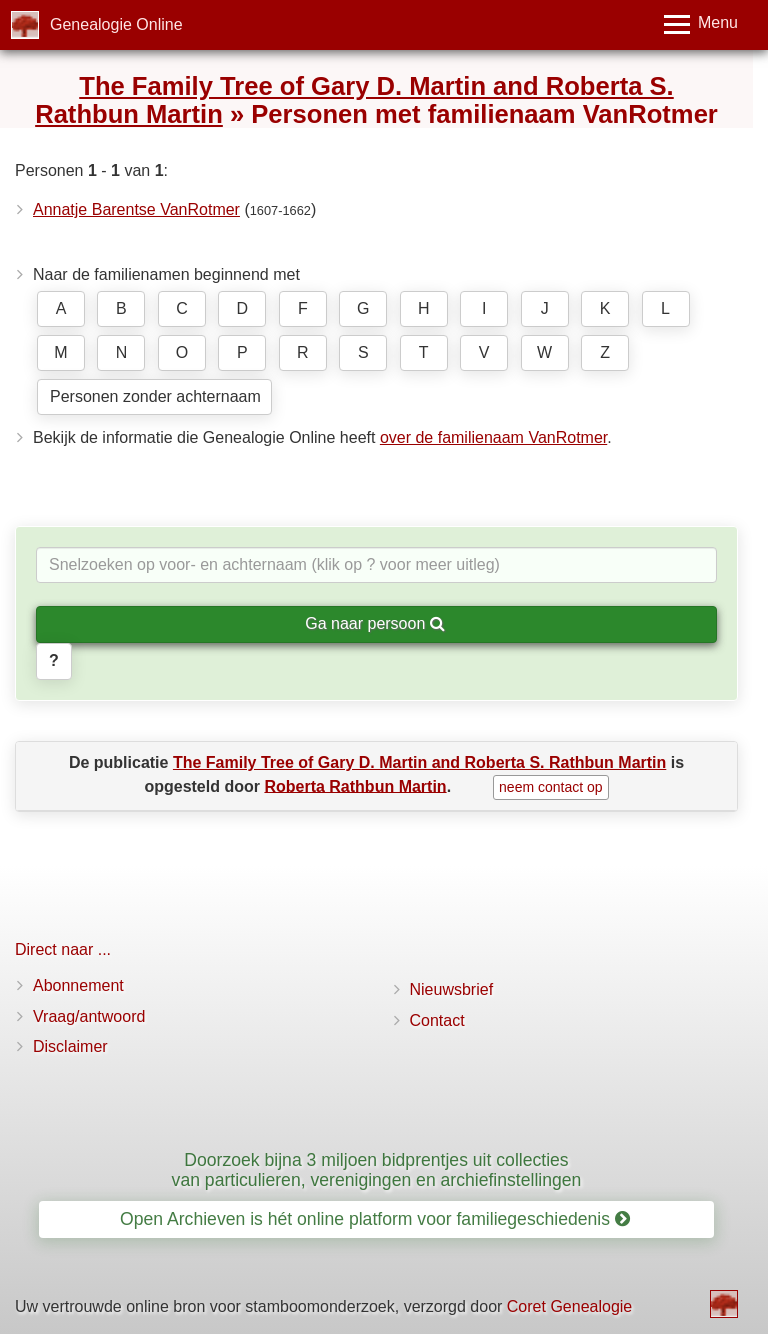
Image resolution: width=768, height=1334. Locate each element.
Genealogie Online (116, 24)
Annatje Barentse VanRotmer (136, 209)
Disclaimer (70, 1046)
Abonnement (78, 985)
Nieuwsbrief (452, 989)
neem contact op (551, 787)
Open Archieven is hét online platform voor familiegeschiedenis (375, 1219)
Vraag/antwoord (89, 1016)
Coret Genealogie (569, 1306)
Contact (437, 1020)
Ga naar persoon (375, 623)
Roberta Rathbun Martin (355, 785)
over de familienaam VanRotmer (493, 437)
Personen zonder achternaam (155, 396)
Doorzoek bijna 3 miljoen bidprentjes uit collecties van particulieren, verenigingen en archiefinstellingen (377, 1169)
